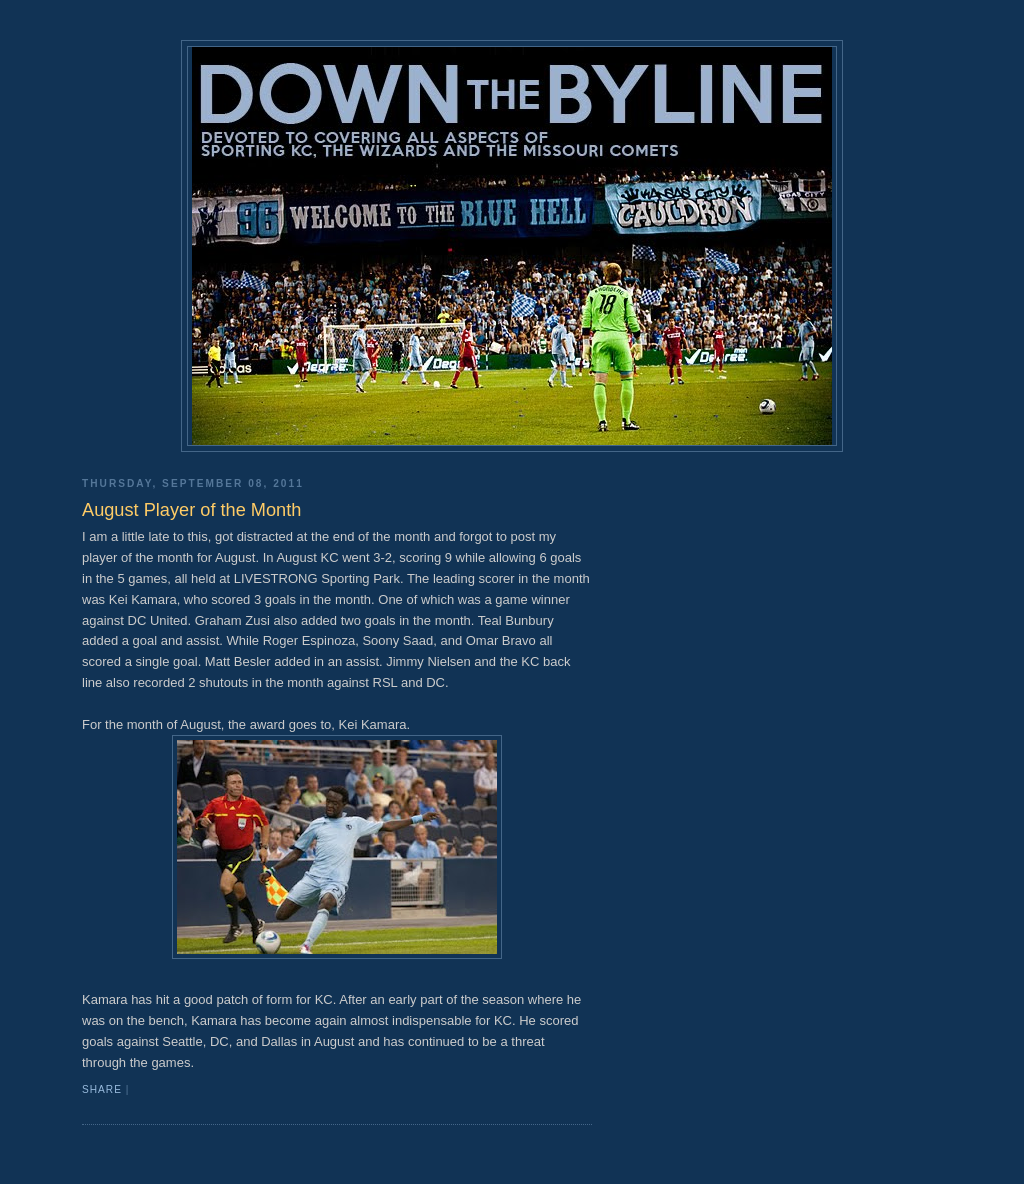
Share (102, 1089)
